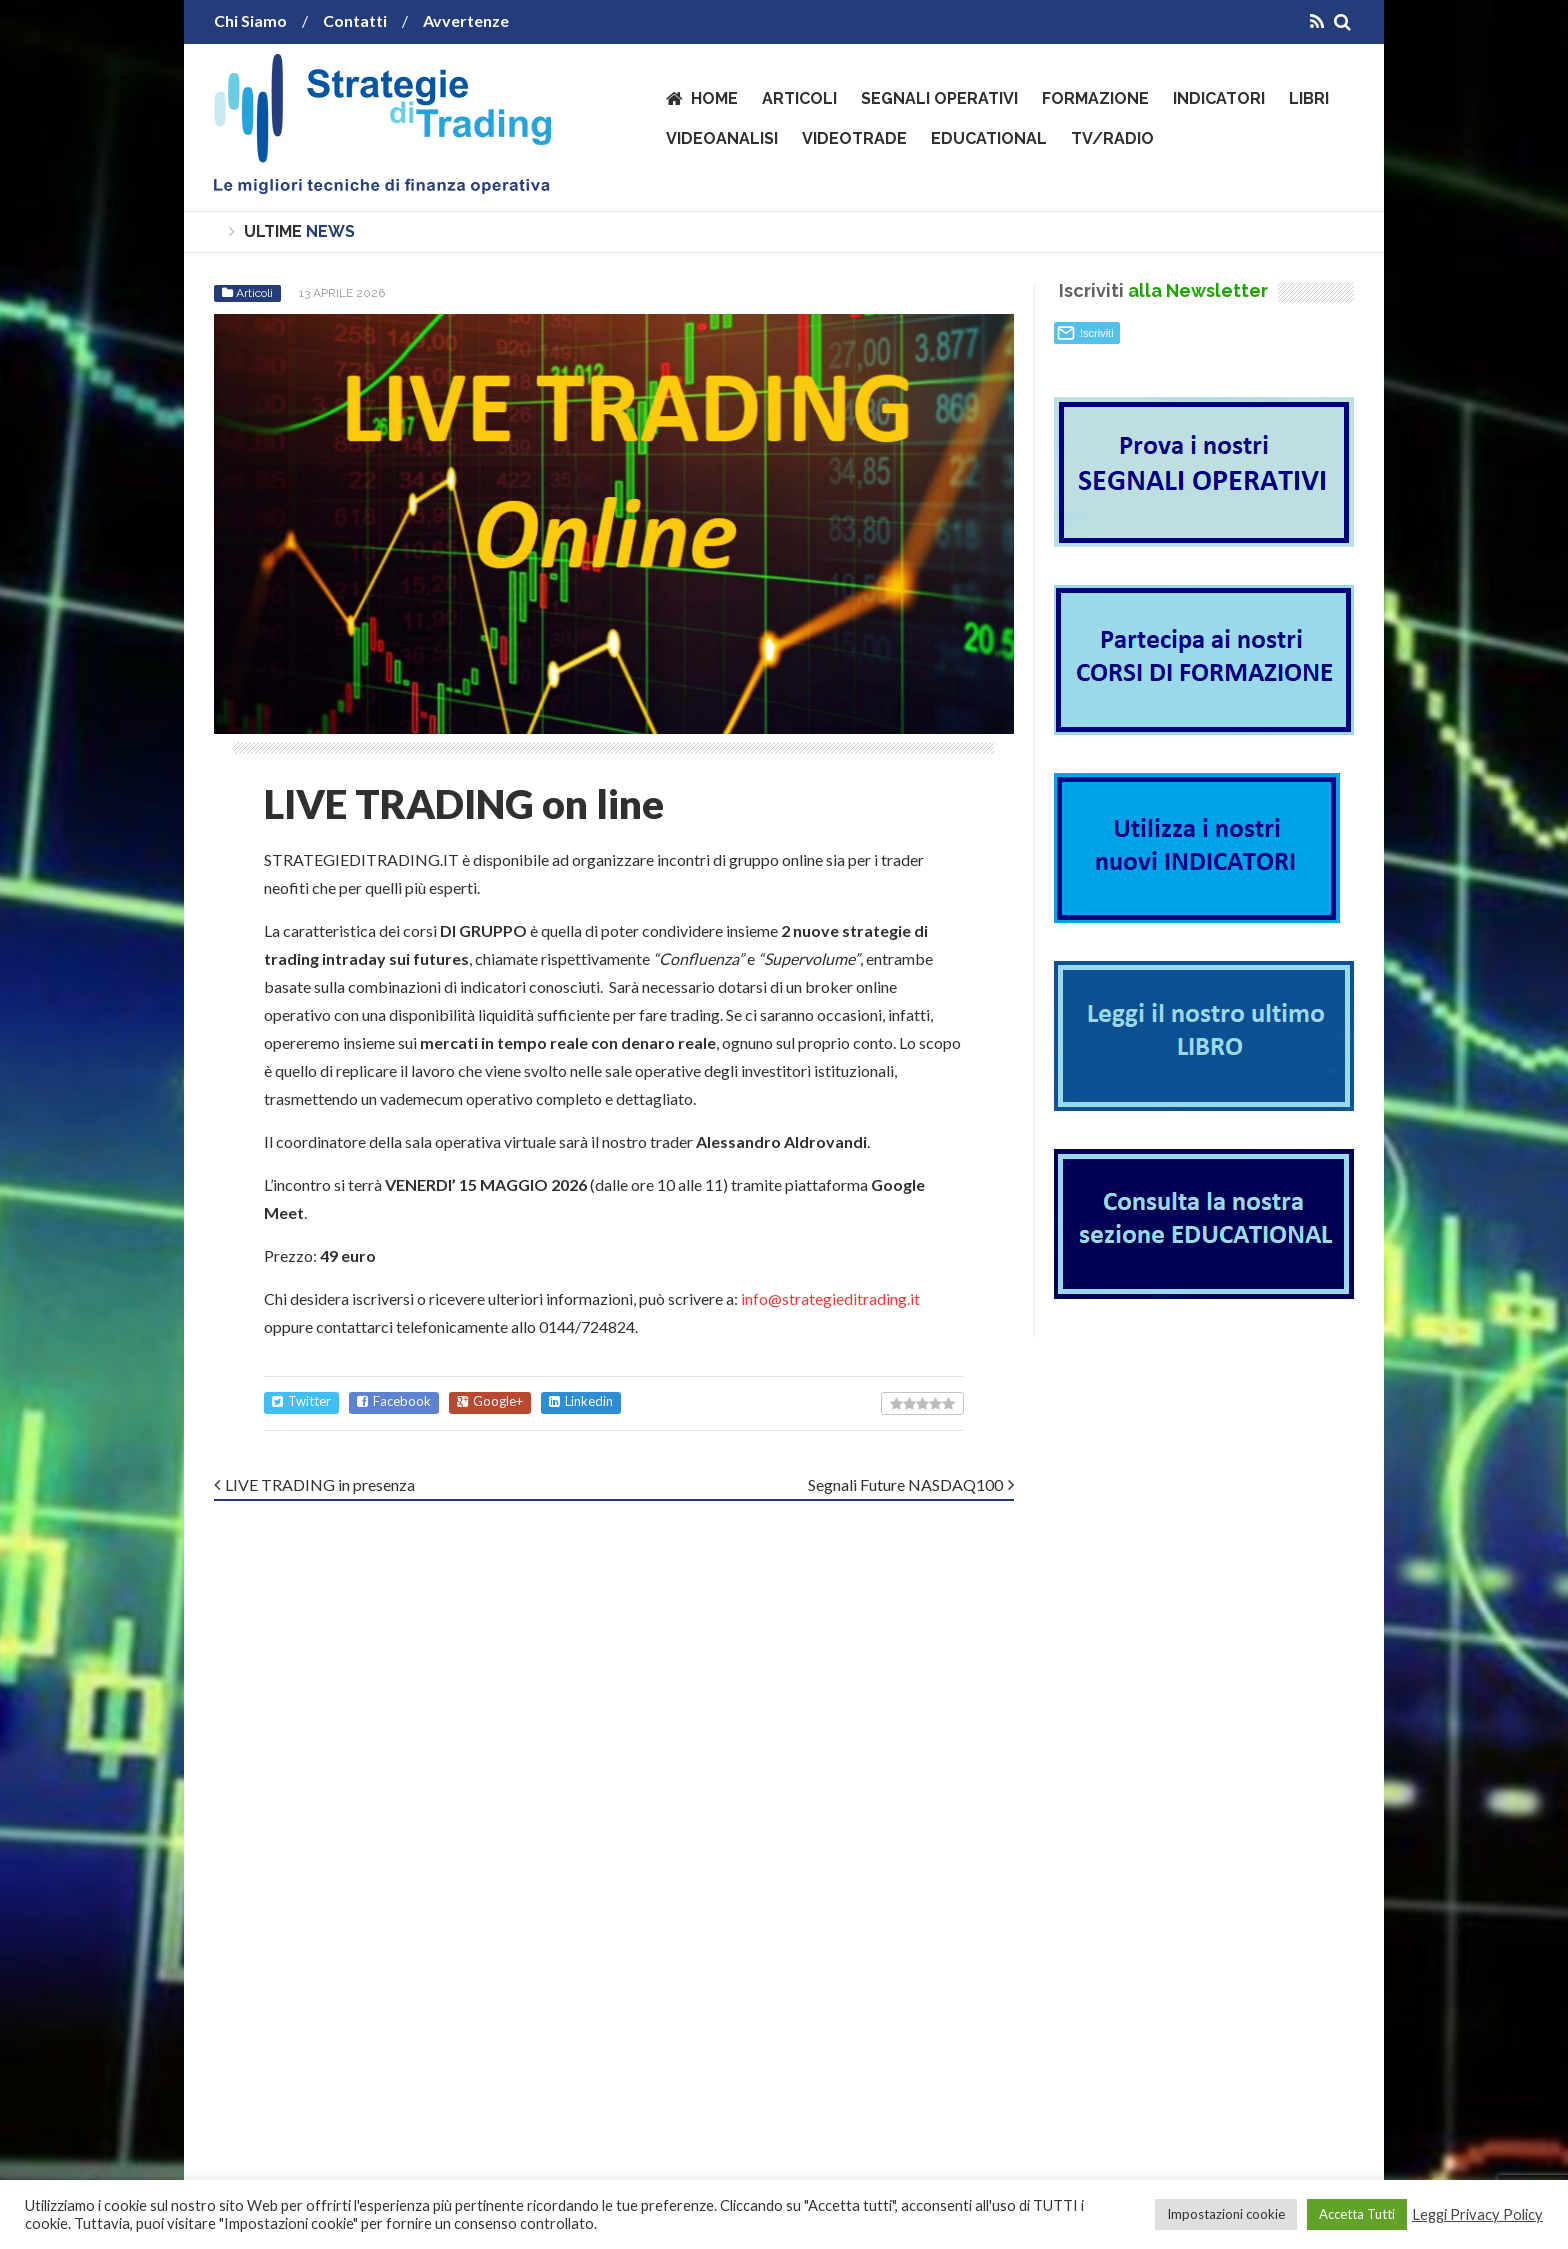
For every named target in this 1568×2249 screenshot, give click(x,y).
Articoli (799, 98)
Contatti (355, 20)
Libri (1309, 98)
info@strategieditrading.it (830, 1298)
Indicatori (1219, 98)
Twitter (301, 1401)
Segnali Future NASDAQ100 (905, 1484)
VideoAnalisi (722, 138)
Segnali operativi (939, 98)
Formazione (1095, 98)
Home (714, 98)
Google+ (490, 1401)
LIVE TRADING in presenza (320, 1484)
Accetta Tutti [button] (1357, 2214)
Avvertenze (466, 20)
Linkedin (581, 1401)
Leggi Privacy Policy (1477, 2214)
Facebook (394, 1401)
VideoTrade (854, 138)
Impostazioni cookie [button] (1226, 2214)
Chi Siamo (250, 20)
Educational (989, 138)
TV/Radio (1112, 138)
